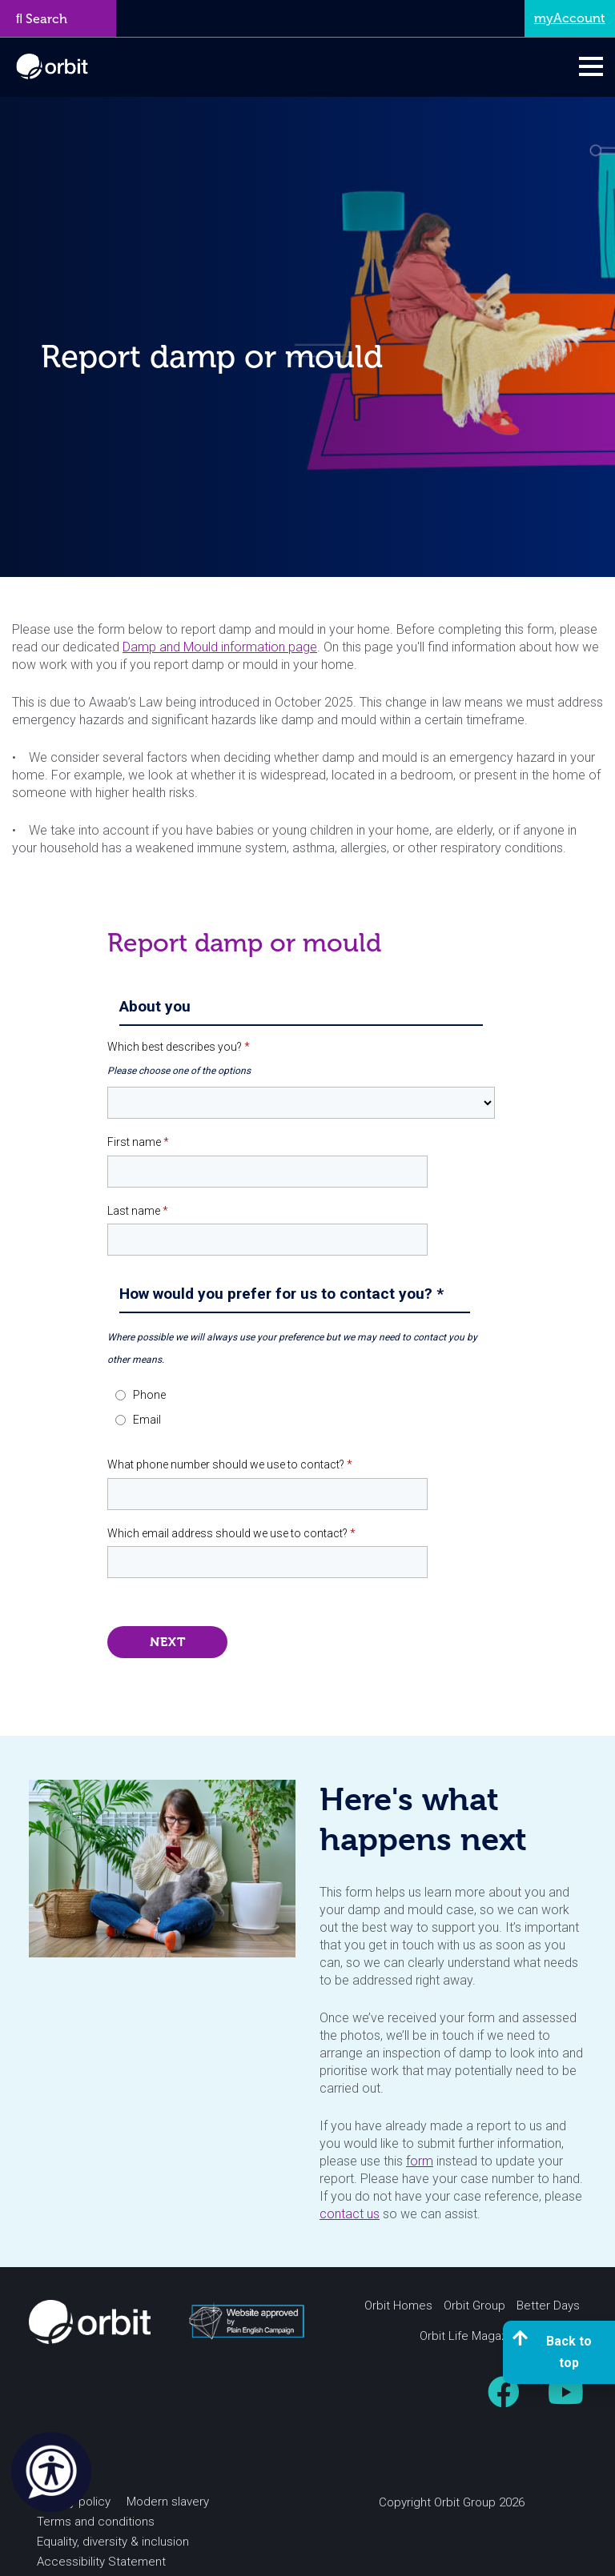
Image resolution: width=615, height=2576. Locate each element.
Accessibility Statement (101, 2561)
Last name (137, 1210)
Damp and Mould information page (220, 647)
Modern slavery (168, 2501)
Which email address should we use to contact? (231, 1533)
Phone (149, 1394)
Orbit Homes (398, 2305)
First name (138, 1142)
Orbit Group (474, 2305)
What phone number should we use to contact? (229, 1464)
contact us (350, 2213)
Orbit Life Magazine (472, 2336)
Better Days (548, 2305)
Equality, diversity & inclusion (113, 2541)
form (419, 2161)
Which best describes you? (178, 1046)
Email (147, 1419)
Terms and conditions (96, 2521)
